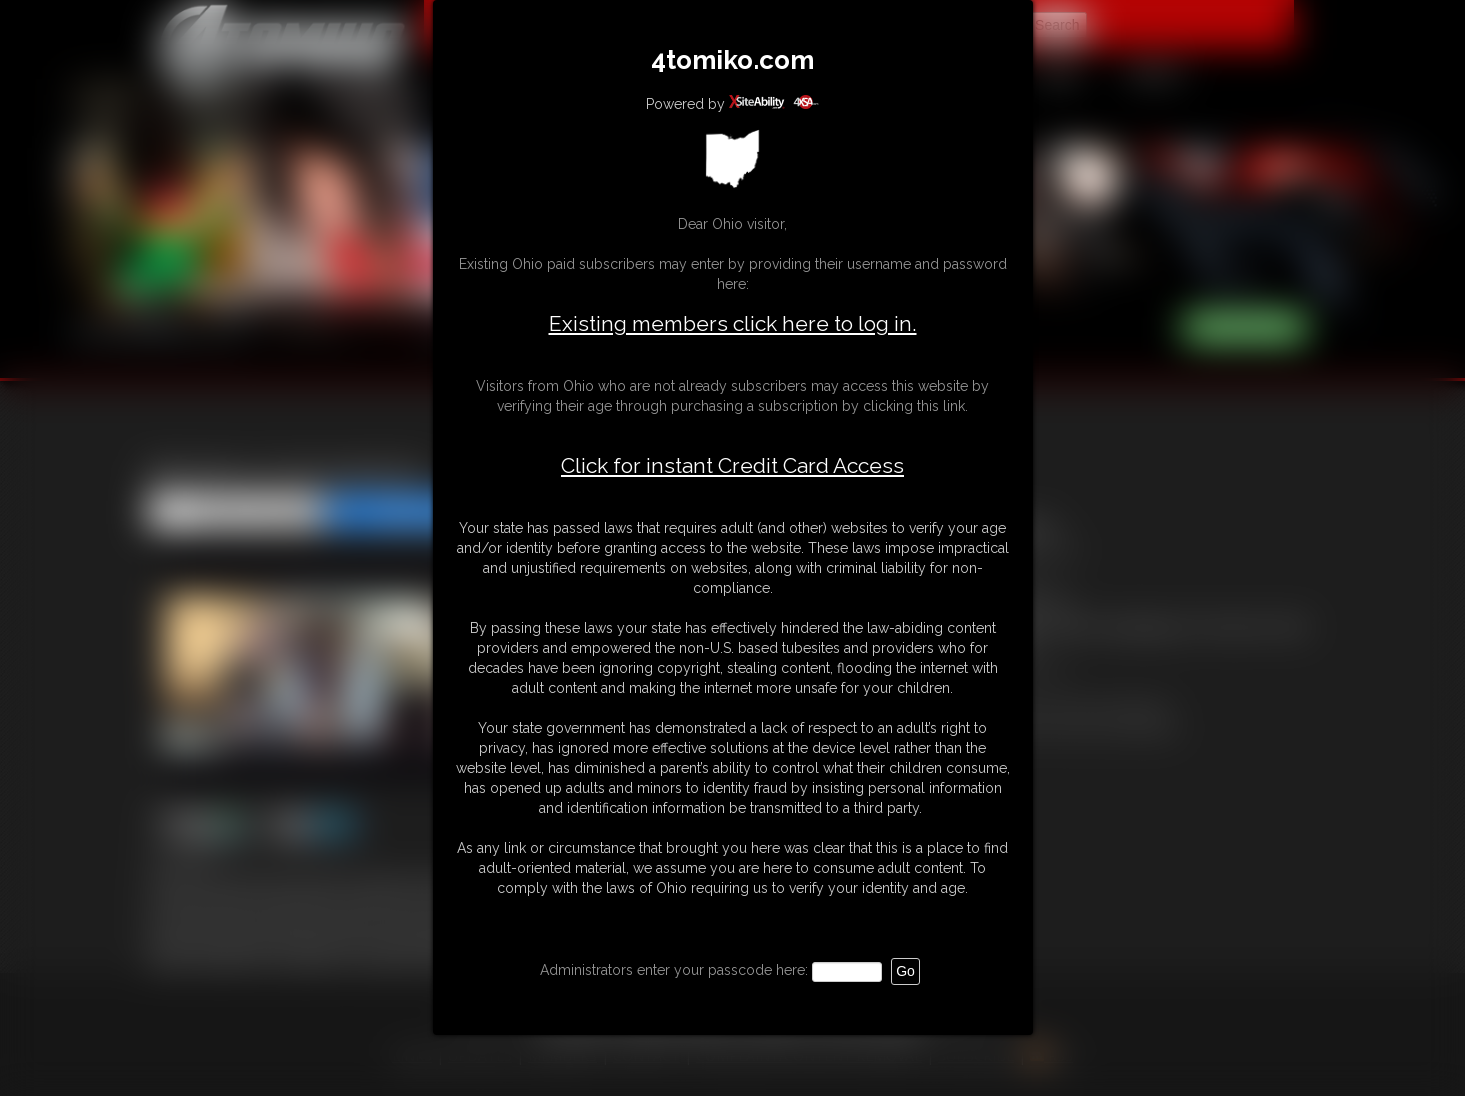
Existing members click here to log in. (733, 323)
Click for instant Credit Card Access (732, 466)
